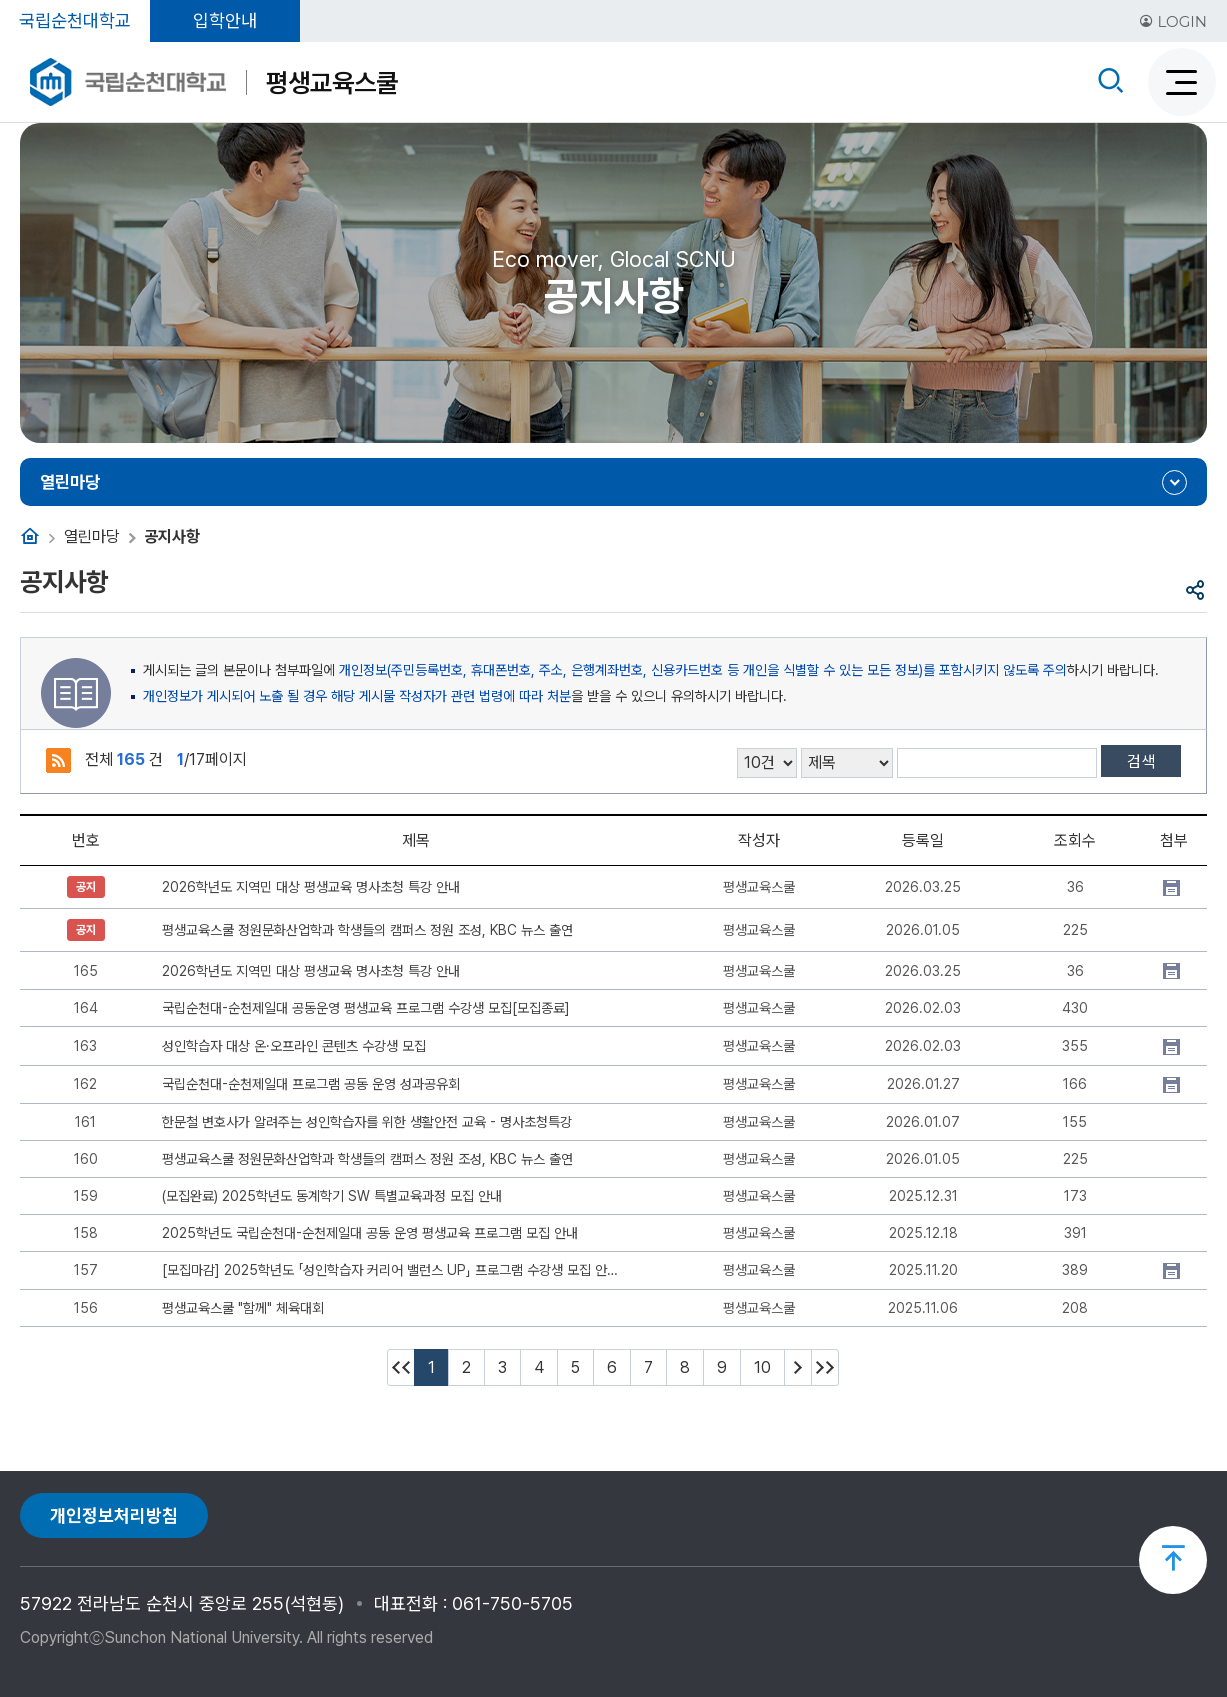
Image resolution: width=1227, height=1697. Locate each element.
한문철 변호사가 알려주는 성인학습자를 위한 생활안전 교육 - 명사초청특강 (367, 1122)
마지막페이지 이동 (825, 1367)
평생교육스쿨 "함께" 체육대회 (243, 1308)
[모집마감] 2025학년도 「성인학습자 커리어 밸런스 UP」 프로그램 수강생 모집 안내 (390, 1270)
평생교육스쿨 (332, 82)
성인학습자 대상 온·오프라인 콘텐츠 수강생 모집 (294, 1046)
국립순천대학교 (75, 20)
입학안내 (225, 20)
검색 (1141, 761)
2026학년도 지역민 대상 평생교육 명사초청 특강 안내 (311, 887)
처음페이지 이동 (401, 1367)
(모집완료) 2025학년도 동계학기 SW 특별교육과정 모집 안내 (332, 1196)
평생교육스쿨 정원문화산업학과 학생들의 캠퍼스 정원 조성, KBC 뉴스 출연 (367, 930)
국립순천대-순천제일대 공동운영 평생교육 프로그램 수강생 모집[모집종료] (366, 1008)
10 (762, 1367)
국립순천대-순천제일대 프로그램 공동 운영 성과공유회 (311, 1084)
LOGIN (1173, 21)
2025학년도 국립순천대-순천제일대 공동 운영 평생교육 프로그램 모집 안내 (370, 1233)
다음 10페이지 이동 (798, 1367)
